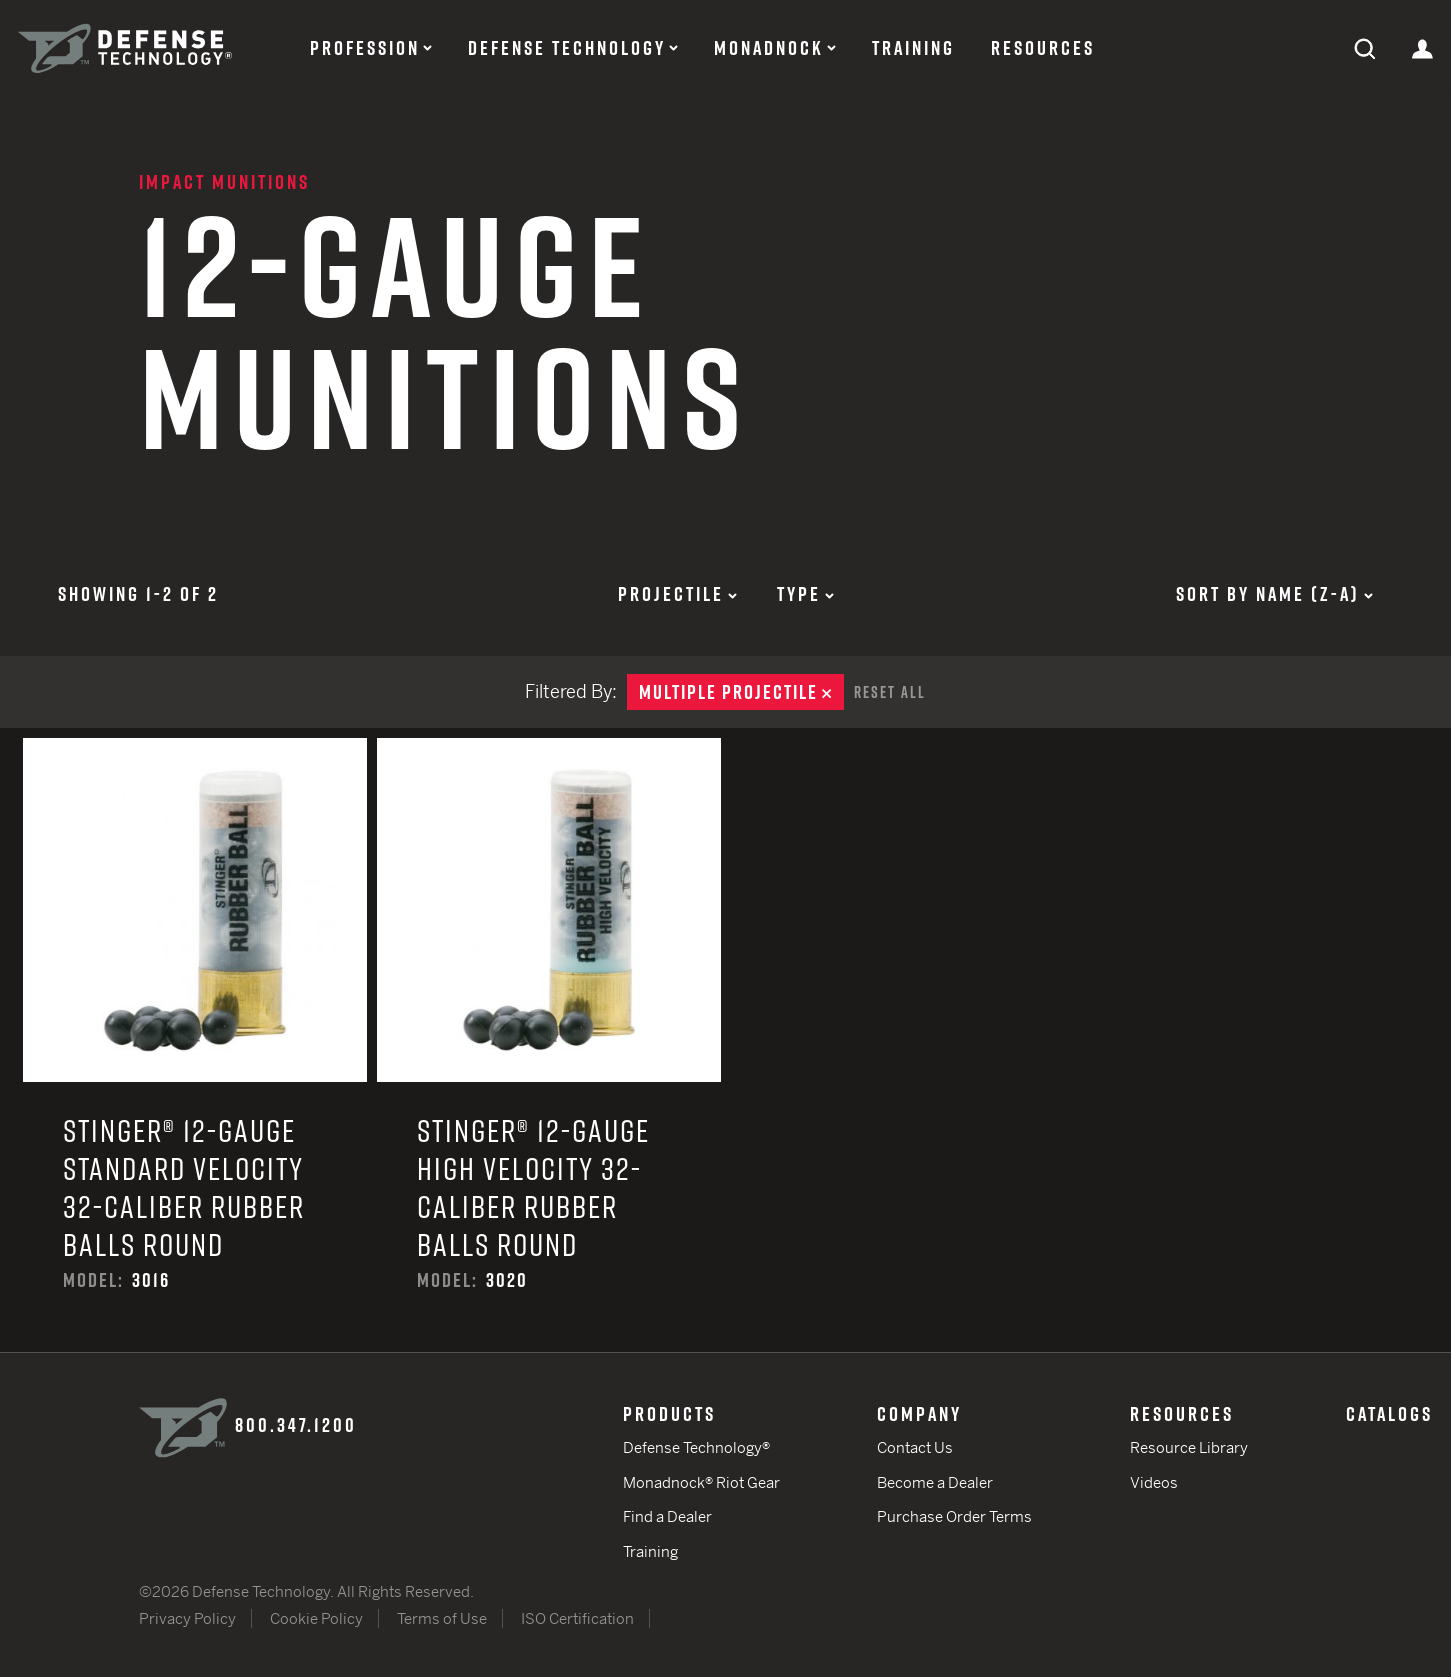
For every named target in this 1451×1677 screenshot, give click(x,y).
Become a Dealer (935, 1482)
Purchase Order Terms (954, 1516)
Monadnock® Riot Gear (701, 1482)
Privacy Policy (187, 1618)
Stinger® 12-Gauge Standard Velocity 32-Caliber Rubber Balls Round (195, 1045)
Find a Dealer (667, 1516)
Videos (1154, 1482)
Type (805, 594)
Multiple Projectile (741, 692)
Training (913, 48)
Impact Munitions (224, 182)
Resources (1043, 48)
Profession (365, 48)
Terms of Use (442, 1618)
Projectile (677, 594)
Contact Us (915, 1447)
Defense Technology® (696, 1447)
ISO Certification (577, 1618)
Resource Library (1189, 1447)
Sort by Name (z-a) (1274, 594)
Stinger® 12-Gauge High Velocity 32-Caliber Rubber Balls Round (549, 1045)
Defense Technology (567, 48)
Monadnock (769, 48)
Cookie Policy (316, 1618)
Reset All (890, 692)
